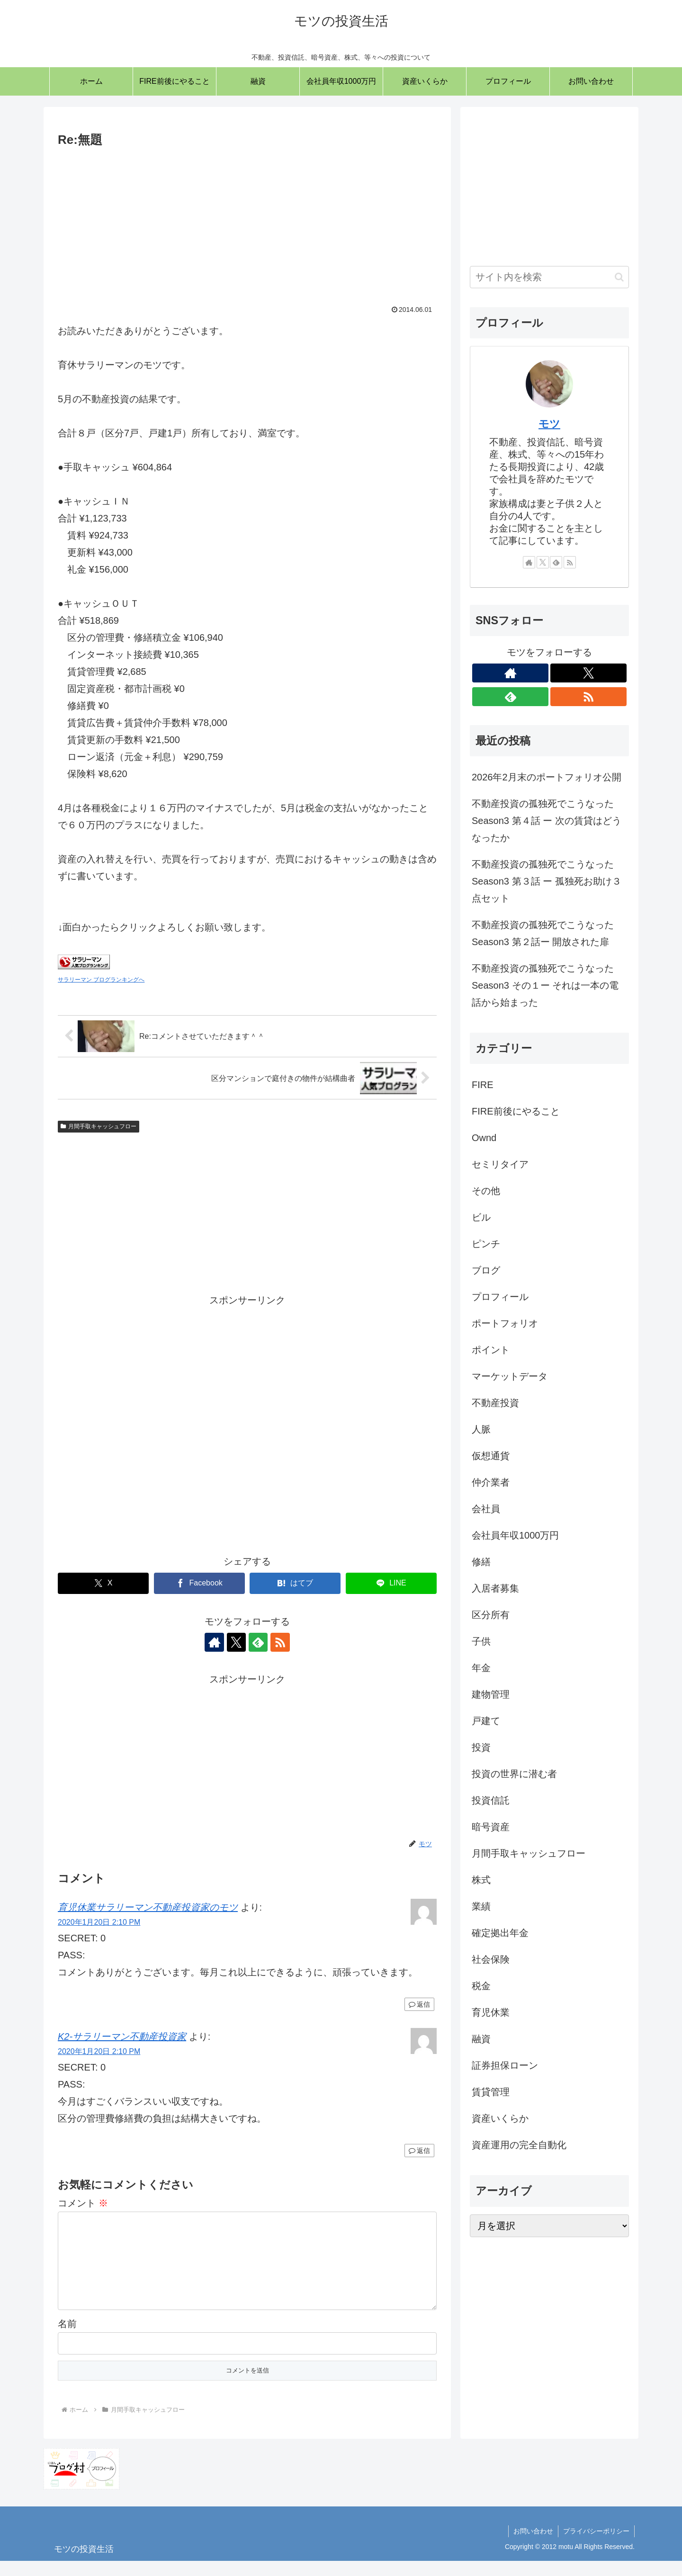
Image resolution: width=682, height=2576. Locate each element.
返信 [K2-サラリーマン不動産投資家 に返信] (419, 2150)
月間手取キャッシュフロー (98, 1126)
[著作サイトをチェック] (214, 1642)
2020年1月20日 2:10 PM (99, 1922)
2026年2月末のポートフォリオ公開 (546, 777)
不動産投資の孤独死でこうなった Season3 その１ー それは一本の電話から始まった (545, 985)
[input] (549, 277)
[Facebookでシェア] (199, 1583)
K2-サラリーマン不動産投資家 (122, 2036)
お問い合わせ (533, 2546)
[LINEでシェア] (391, 1583)
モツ (549, 424)
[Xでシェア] (103, 1583)
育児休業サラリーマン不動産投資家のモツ (148, 1907)
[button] (619, 277)
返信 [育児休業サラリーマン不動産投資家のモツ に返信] (419, 2004)
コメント (83, 2203)
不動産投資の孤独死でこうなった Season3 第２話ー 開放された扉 (543, 933)
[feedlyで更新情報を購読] (258, 1642)
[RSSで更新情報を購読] (279, 1642)
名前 (67, 2339)
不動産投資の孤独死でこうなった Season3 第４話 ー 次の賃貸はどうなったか (546, 820)
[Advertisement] (247, 221)
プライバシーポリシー (596, 2546)
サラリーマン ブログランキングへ (101, 979)
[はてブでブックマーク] (295, 1583)
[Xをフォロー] (236, 1642)
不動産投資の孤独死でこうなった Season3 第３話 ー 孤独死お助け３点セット (546, 881)
